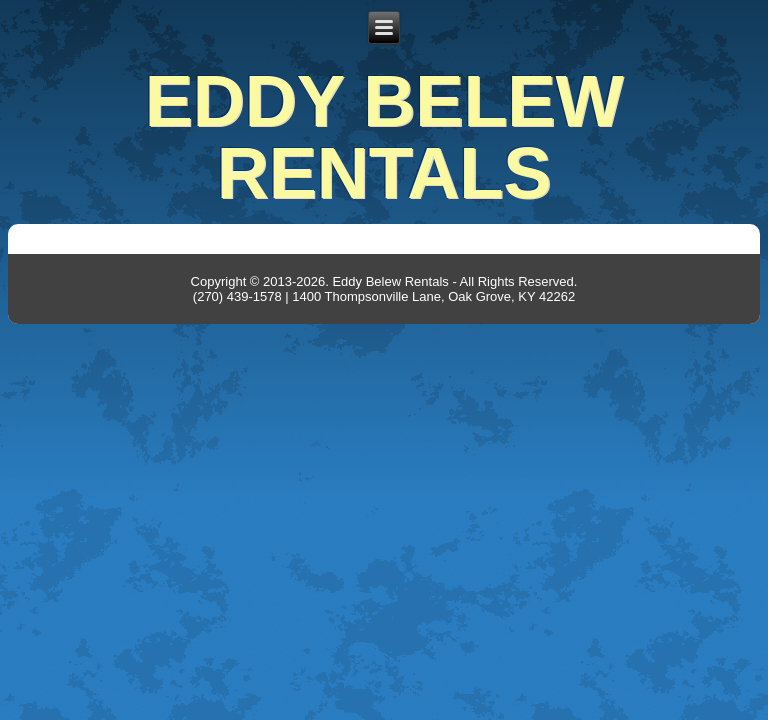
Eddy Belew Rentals (384, 137)
